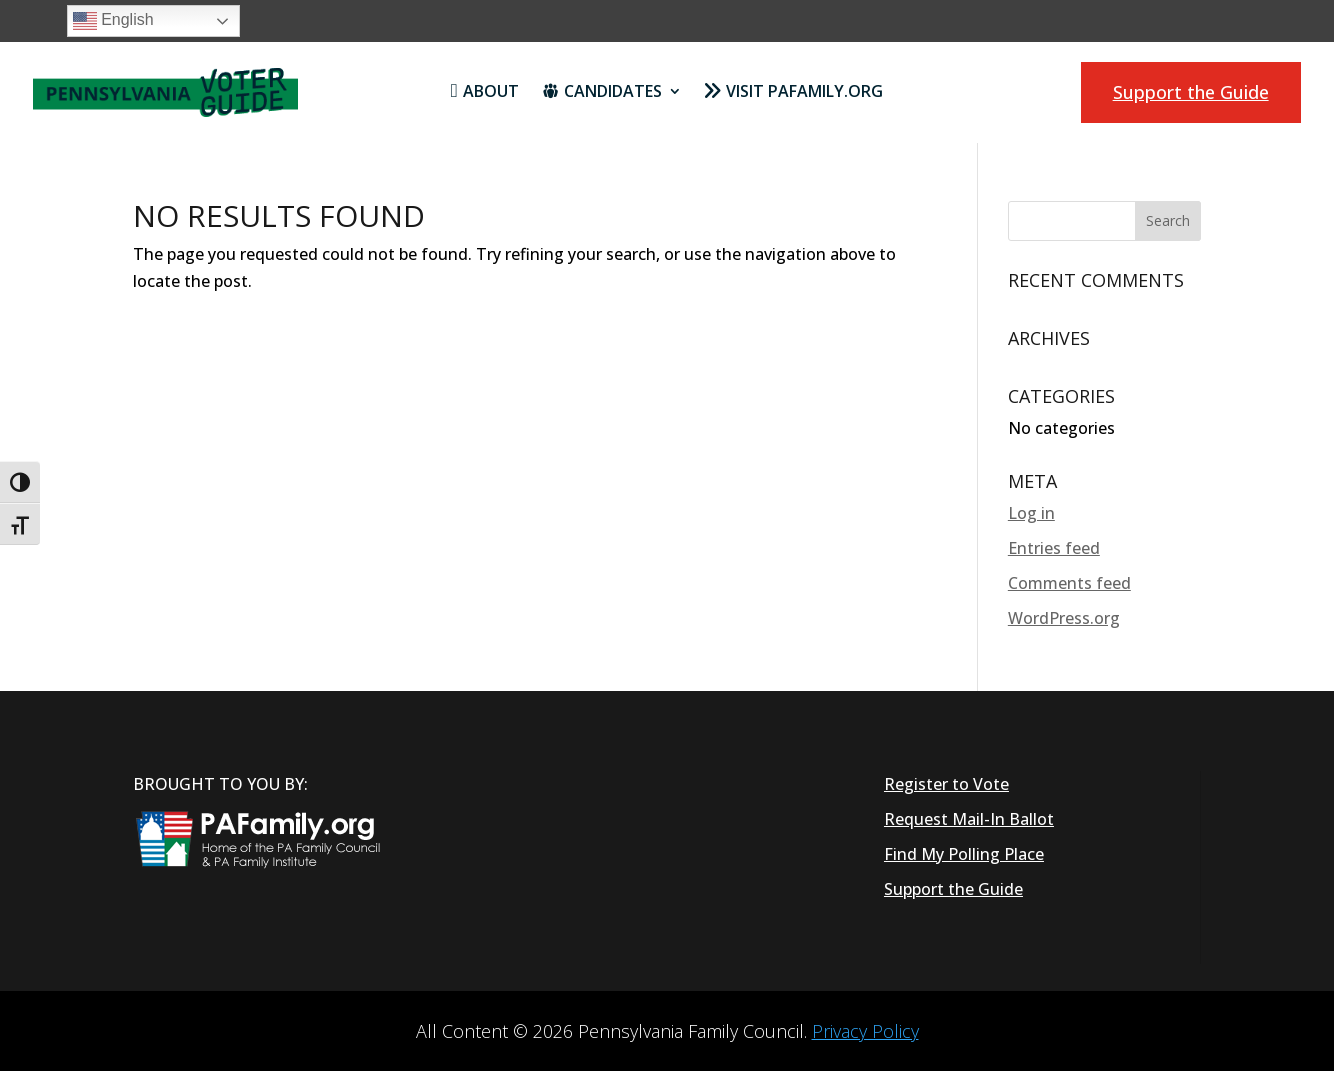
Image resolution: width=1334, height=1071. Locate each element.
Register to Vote (946, 784)
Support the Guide (1191, 92)
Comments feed (1069, 583)
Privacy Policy (865, 1031)
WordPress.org (1064, 618)
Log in (1031, 513)
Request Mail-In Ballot (969, 819)
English (113, 21)
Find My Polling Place (964, 854)
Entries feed (1054, 548)
